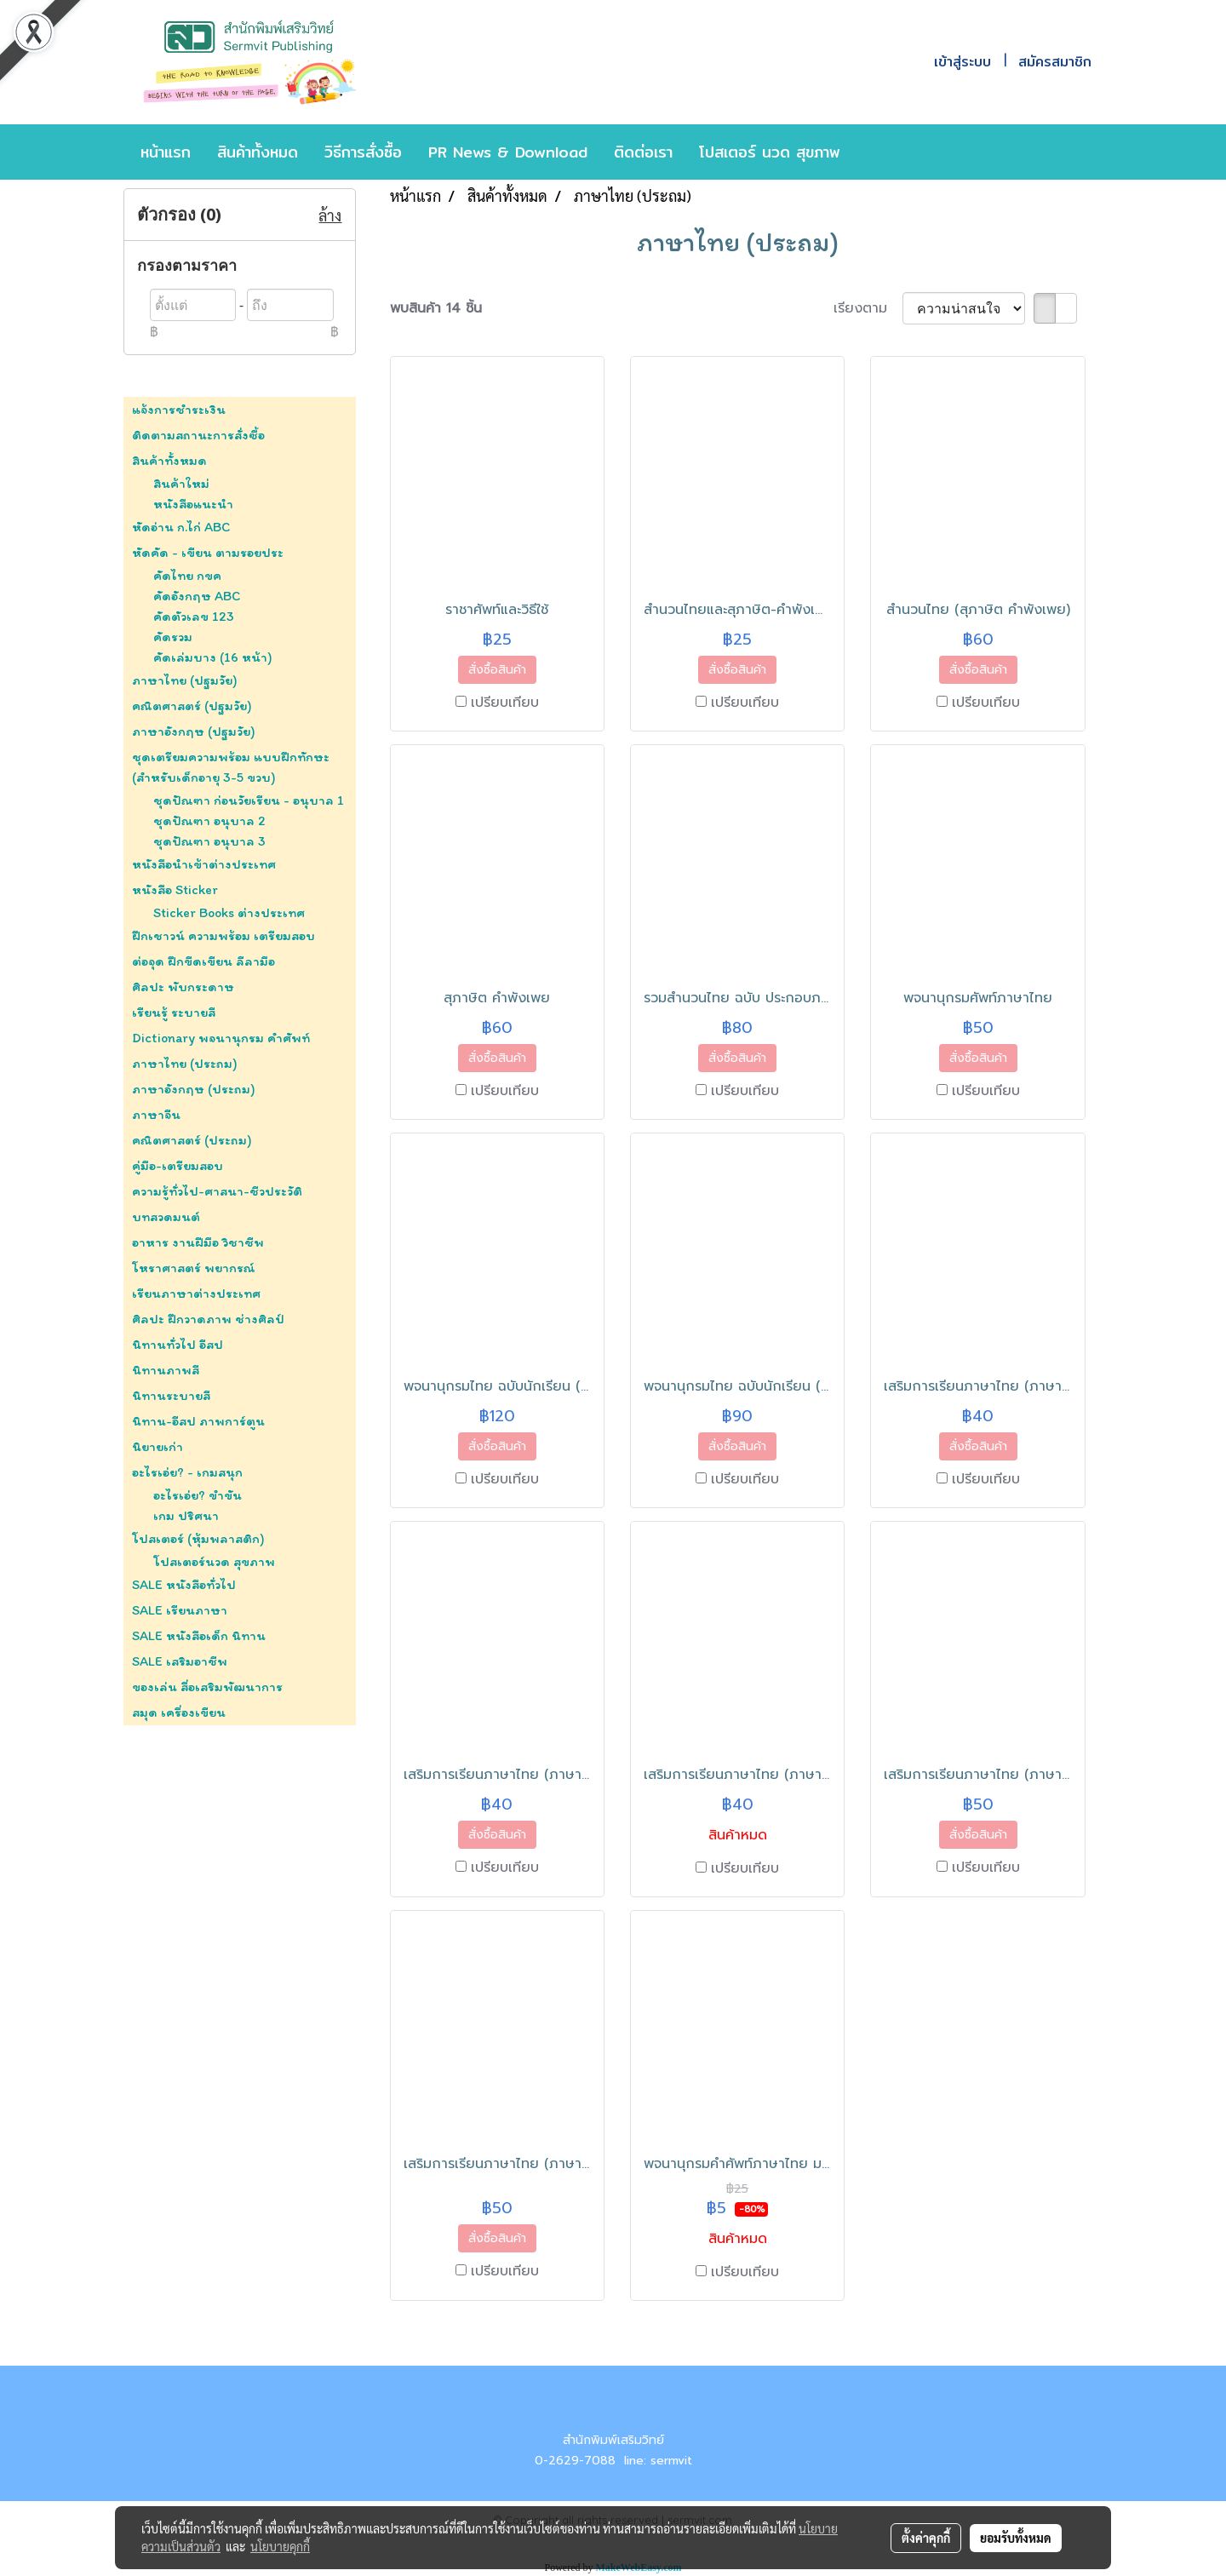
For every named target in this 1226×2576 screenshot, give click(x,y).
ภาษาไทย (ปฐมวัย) (185, 680)
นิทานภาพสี (165, 1370)
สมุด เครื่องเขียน (179, 1712)
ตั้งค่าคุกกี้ (926, 2537)
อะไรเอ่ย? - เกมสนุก (187, 1472)
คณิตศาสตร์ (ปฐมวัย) (192, 705)
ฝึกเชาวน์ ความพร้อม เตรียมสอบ (223, 935)
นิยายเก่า (157, 1446)
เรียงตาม (868, 308)
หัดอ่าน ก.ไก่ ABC (181, 527)
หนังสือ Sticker (175, 889)
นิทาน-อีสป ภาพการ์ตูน (198, 1421)
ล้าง (329, 215)
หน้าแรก (165, 152)
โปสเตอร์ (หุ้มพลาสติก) (198, 1538)
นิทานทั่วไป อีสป (177, 1344)
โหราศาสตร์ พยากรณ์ (193, 1267)
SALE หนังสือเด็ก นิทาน (199, 1635)
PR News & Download (507, 152)
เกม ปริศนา (186, 1515)
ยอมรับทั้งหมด (1015, 2537)
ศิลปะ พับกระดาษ (183, 986)
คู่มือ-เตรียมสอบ (177, 1165)
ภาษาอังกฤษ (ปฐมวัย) (193, 731)
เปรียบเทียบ (505, 702)
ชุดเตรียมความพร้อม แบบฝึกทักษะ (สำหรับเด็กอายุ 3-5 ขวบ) (230, 767)
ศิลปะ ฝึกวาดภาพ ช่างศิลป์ (208, 1319)
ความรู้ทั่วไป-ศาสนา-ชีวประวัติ (217, 1191)
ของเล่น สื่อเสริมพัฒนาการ (207, 1686)
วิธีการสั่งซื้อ (363, 152)
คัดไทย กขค (187, 575)
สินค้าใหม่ (181, 483)
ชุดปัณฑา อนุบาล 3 (209, 841)
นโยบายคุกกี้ (280, 2546)
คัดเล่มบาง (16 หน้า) (212, 657)
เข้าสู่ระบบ (962, 61)
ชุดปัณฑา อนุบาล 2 (209, 820)
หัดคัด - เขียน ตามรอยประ (208, 552)
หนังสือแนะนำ (193, 504)
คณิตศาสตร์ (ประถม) (192, 1140)
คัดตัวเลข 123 (193, 616)
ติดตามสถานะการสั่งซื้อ (198, 435)
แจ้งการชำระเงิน (179, 409)
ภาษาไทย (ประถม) (185, 1063)
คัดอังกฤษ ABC (196, 596)
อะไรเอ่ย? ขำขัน (197, 1495)
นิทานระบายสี (171, 1395)
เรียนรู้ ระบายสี (173, 1012)
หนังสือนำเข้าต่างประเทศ (204, 864)
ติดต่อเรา (643, 152)
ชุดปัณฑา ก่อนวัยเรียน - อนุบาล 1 (248, 800)
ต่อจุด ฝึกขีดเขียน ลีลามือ (203, 961)
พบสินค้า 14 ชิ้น (436, 308)
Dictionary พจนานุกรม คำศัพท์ (221, 1038)
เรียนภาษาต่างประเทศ (196, 1293)
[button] (879, 152)
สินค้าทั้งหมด (257, 152)
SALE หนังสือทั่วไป (184, 1584)
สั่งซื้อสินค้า (497, 670)
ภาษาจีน (156, 1114)
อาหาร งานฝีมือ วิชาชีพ (198, 1242)
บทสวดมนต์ (166, 1216)
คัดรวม (172, 636)
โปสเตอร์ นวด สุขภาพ (769, 152)
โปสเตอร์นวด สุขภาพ (214, 1561)
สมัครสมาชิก (1054, 61)
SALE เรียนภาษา (179, 1610)
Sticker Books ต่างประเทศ (229, 912)
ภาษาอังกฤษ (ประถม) (193, 1089)
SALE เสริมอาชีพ (179, 1661)
